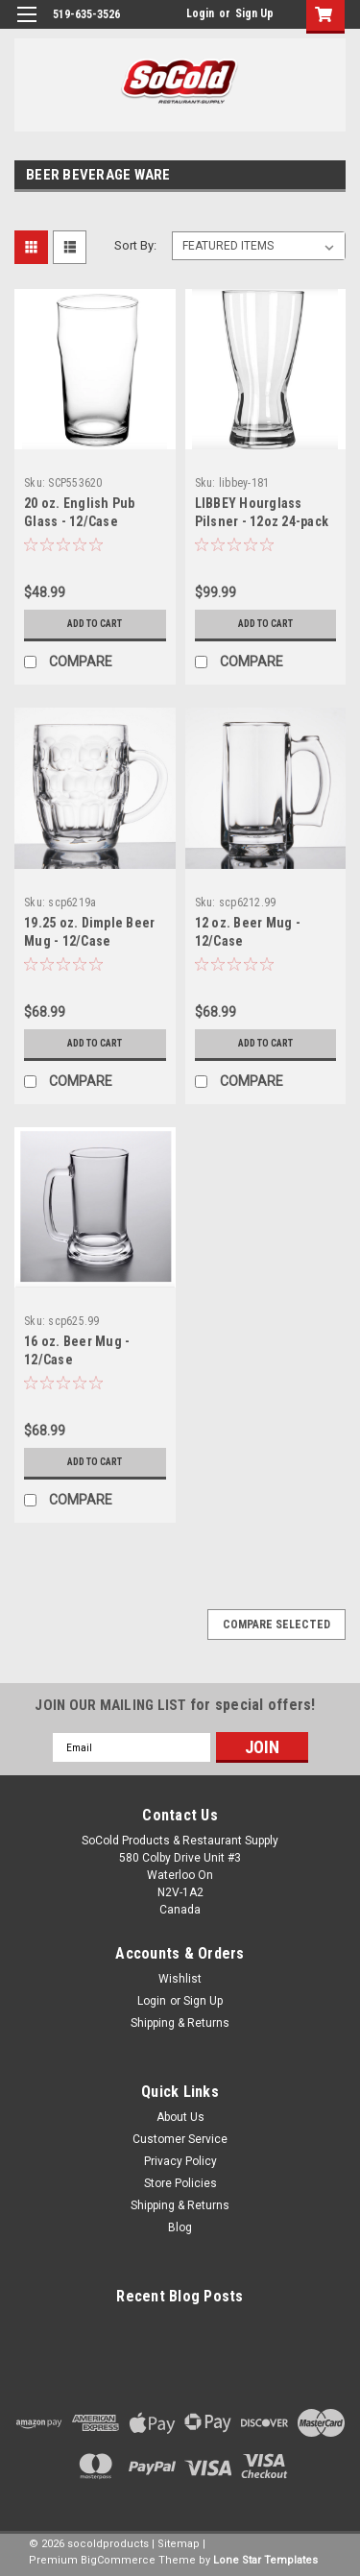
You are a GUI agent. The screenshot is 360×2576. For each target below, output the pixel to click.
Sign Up (254, 13)
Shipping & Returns (180, 2023)
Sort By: (135, 245)
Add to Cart (94, 623)
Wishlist (180, 1979)
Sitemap (178, 2544)
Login (200, 13)
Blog (180, 2227)
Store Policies (180, 2183)
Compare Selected (276, 1624)
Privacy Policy (180, 2161)
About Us (180, 2117)
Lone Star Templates (265, 2560)
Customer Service (180, 2139)
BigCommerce (118, 2560)
